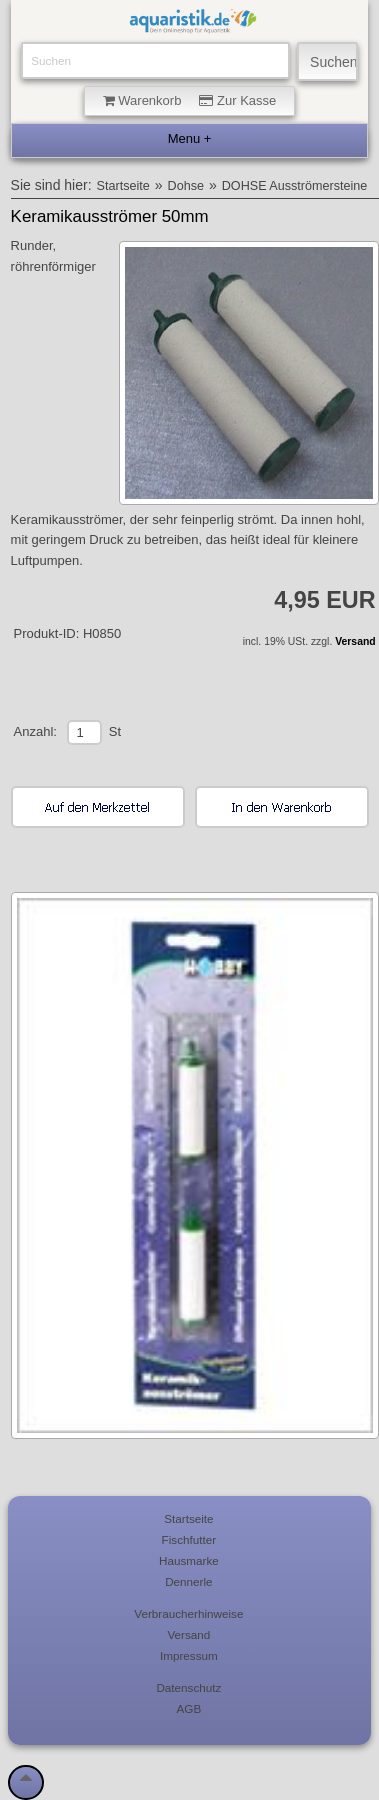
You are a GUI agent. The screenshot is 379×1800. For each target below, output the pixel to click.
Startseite (123, 186)
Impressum (189, 1655)
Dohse (186, 186)
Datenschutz (188, 1687)
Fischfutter (189, 1539)
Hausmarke (189, 1560)
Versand (355, 641)
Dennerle (188, 1581)
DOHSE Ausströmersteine (295, 186)
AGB (189, 1708)
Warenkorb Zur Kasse (190, 100)
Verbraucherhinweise (188, 1613)
